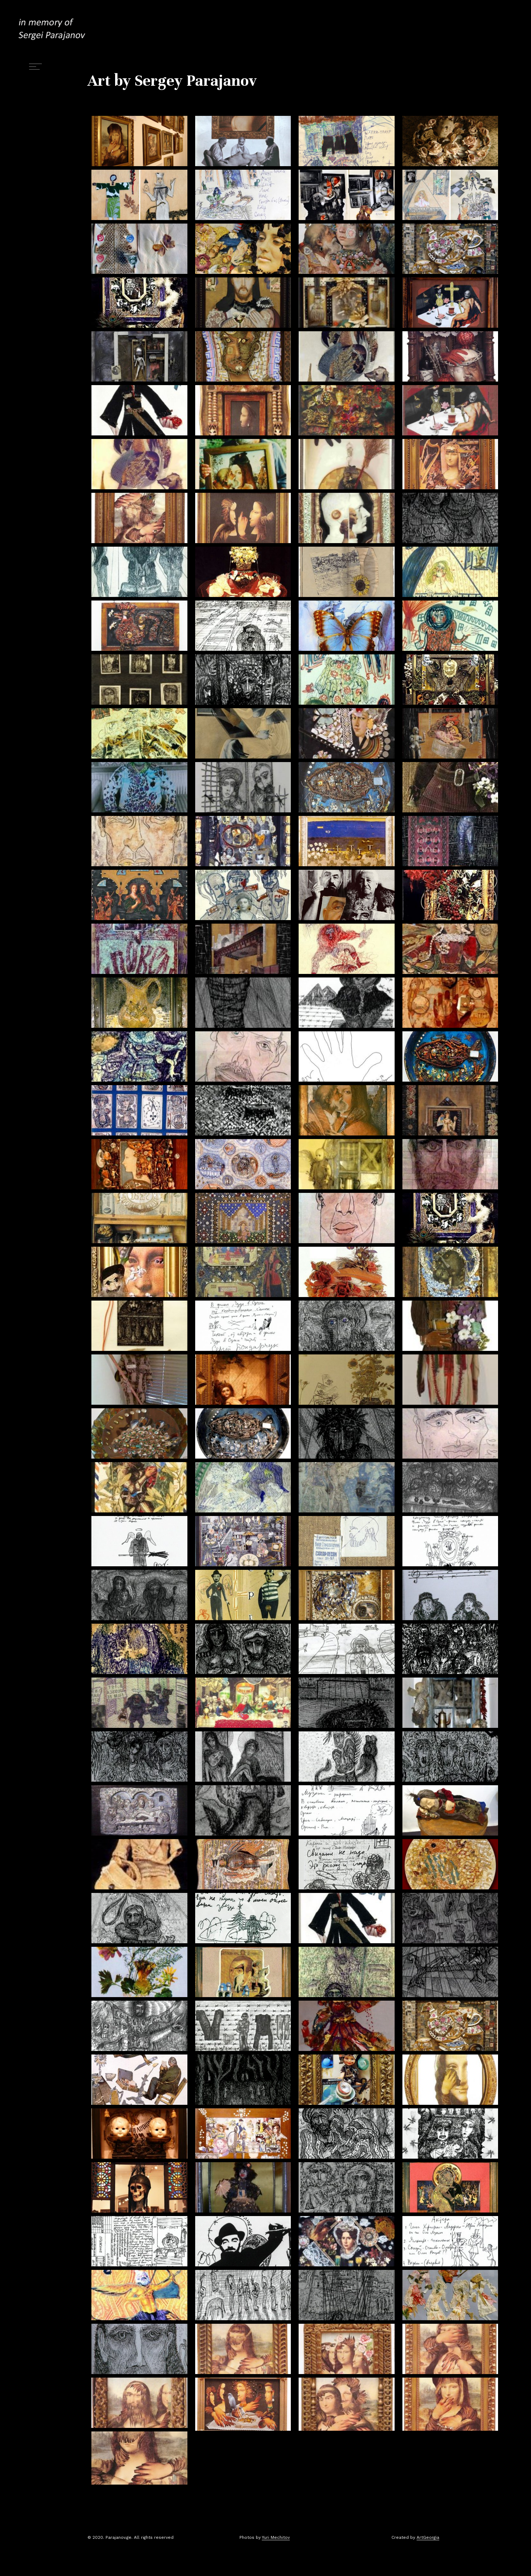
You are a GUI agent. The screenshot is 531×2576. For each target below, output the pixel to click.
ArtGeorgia (428, 2537)
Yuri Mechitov (276, 2537)
